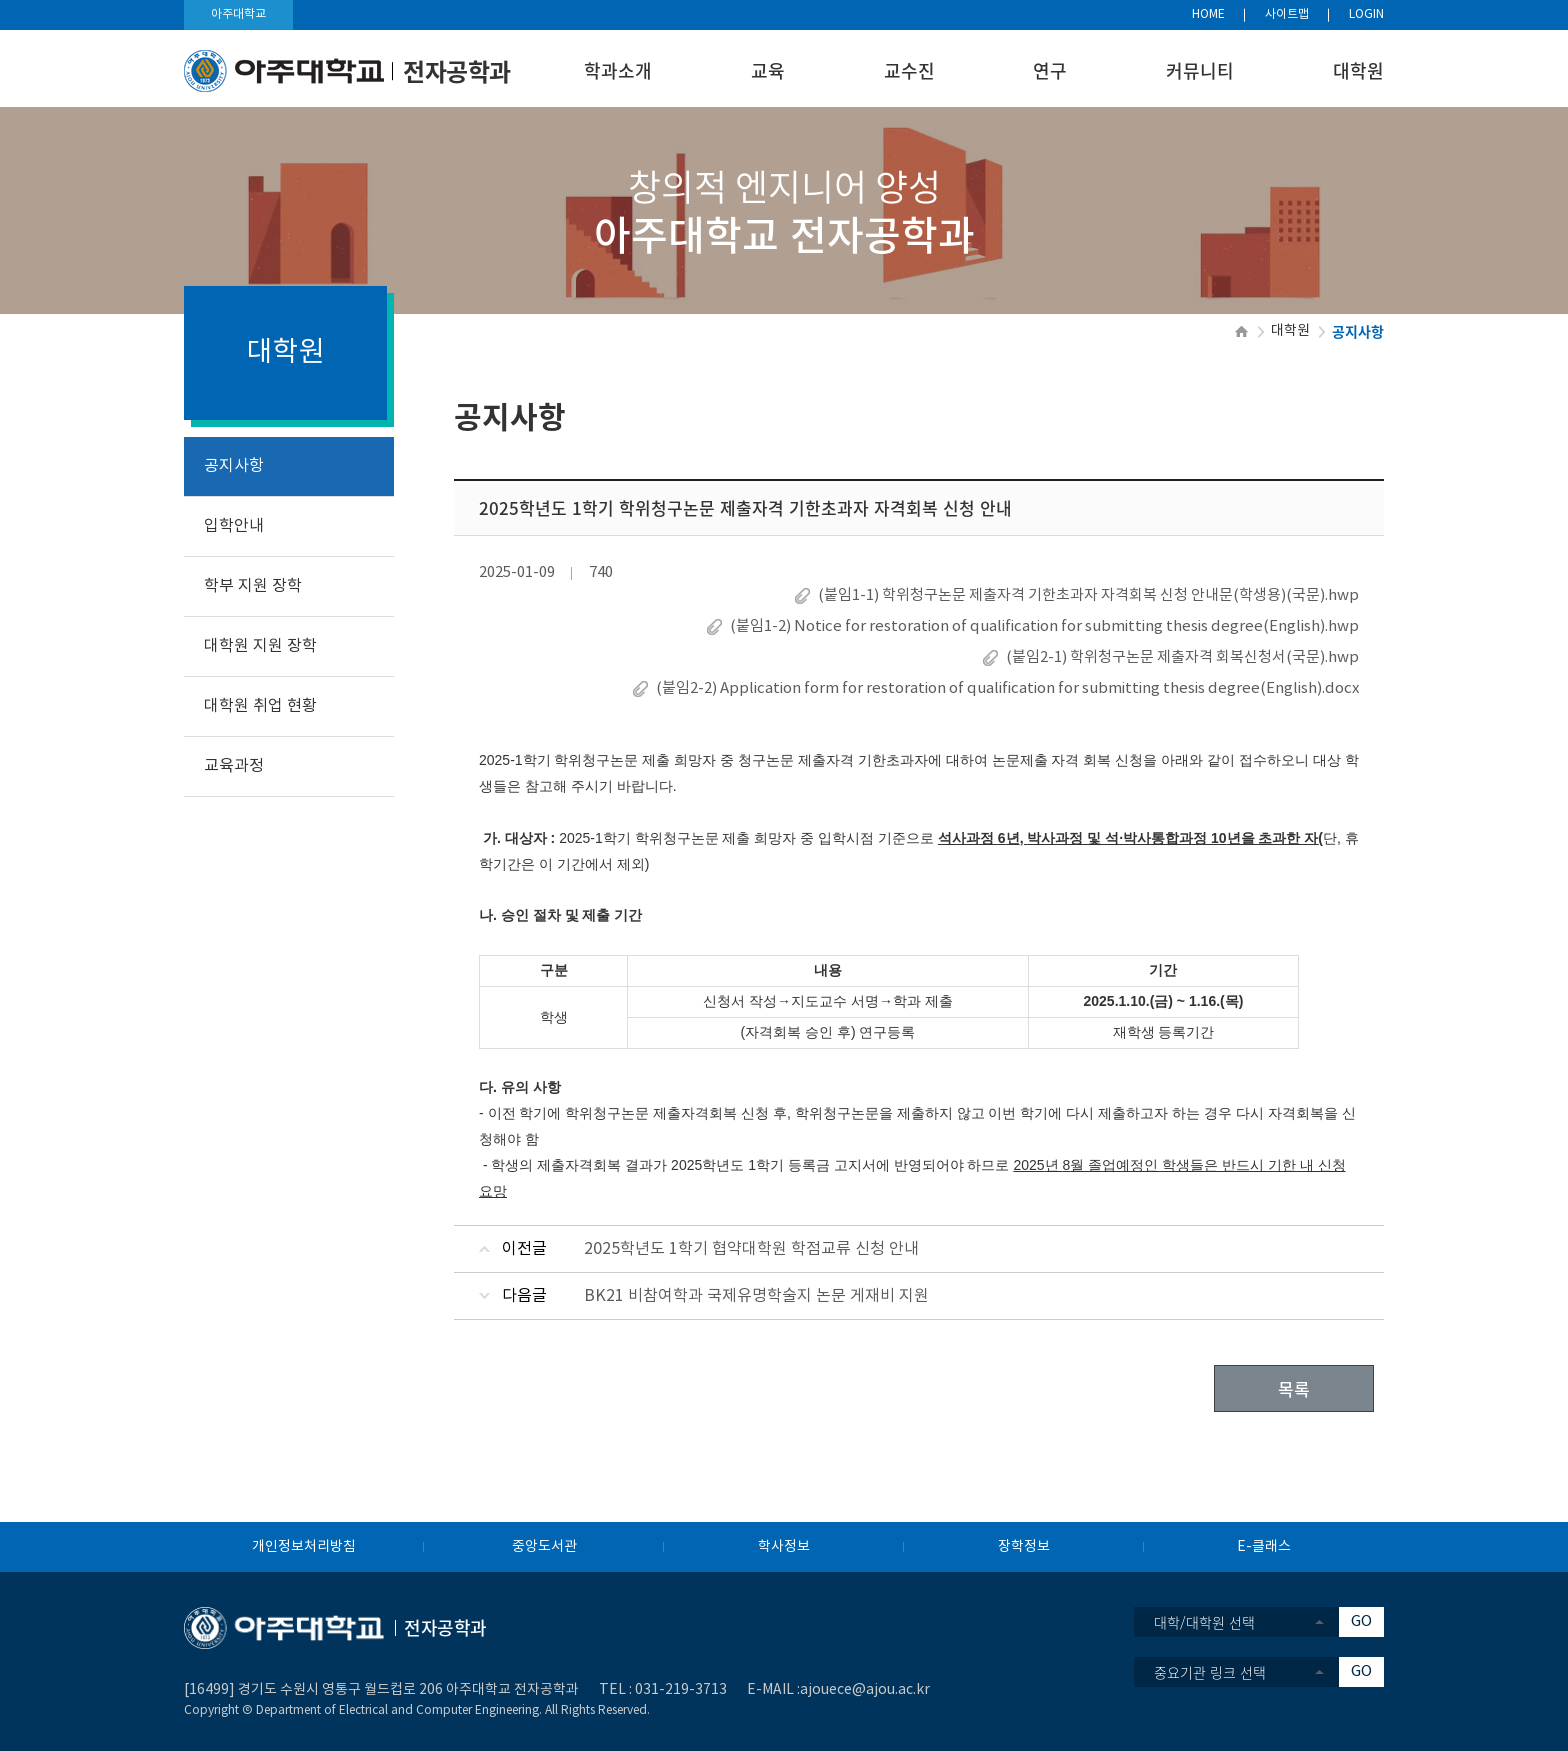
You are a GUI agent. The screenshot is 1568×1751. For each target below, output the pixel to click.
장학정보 (1024, 1547)
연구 (1050, 70)
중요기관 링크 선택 (1210, 1672)
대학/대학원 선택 (1204, 1622)
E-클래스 (1264, 1547)
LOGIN (1366, 14)
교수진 (909, 70)
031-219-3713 (681, 1690)
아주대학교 (238, 14)
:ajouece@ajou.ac (855, 1690)
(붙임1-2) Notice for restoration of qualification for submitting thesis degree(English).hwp (1044, 626)
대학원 (1358, 70)
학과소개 (618, 70)
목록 (1294, 1388)
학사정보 (784, 1547)
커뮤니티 (1200, 70)
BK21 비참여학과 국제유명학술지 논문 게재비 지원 (756, 1296)
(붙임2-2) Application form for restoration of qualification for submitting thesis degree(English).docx (1007, 688)
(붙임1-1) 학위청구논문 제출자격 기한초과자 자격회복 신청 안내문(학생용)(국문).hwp (1088, 595)
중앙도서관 (544, 1547)
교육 (768, 70)
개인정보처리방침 (304, 1547)
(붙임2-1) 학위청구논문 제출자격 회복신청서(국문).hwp (1182, 657)
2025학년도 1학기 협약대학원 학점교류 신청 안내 (751, 1249)
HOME (1208, 14)
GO (1361, 1621)
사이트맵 (1287, 14)
